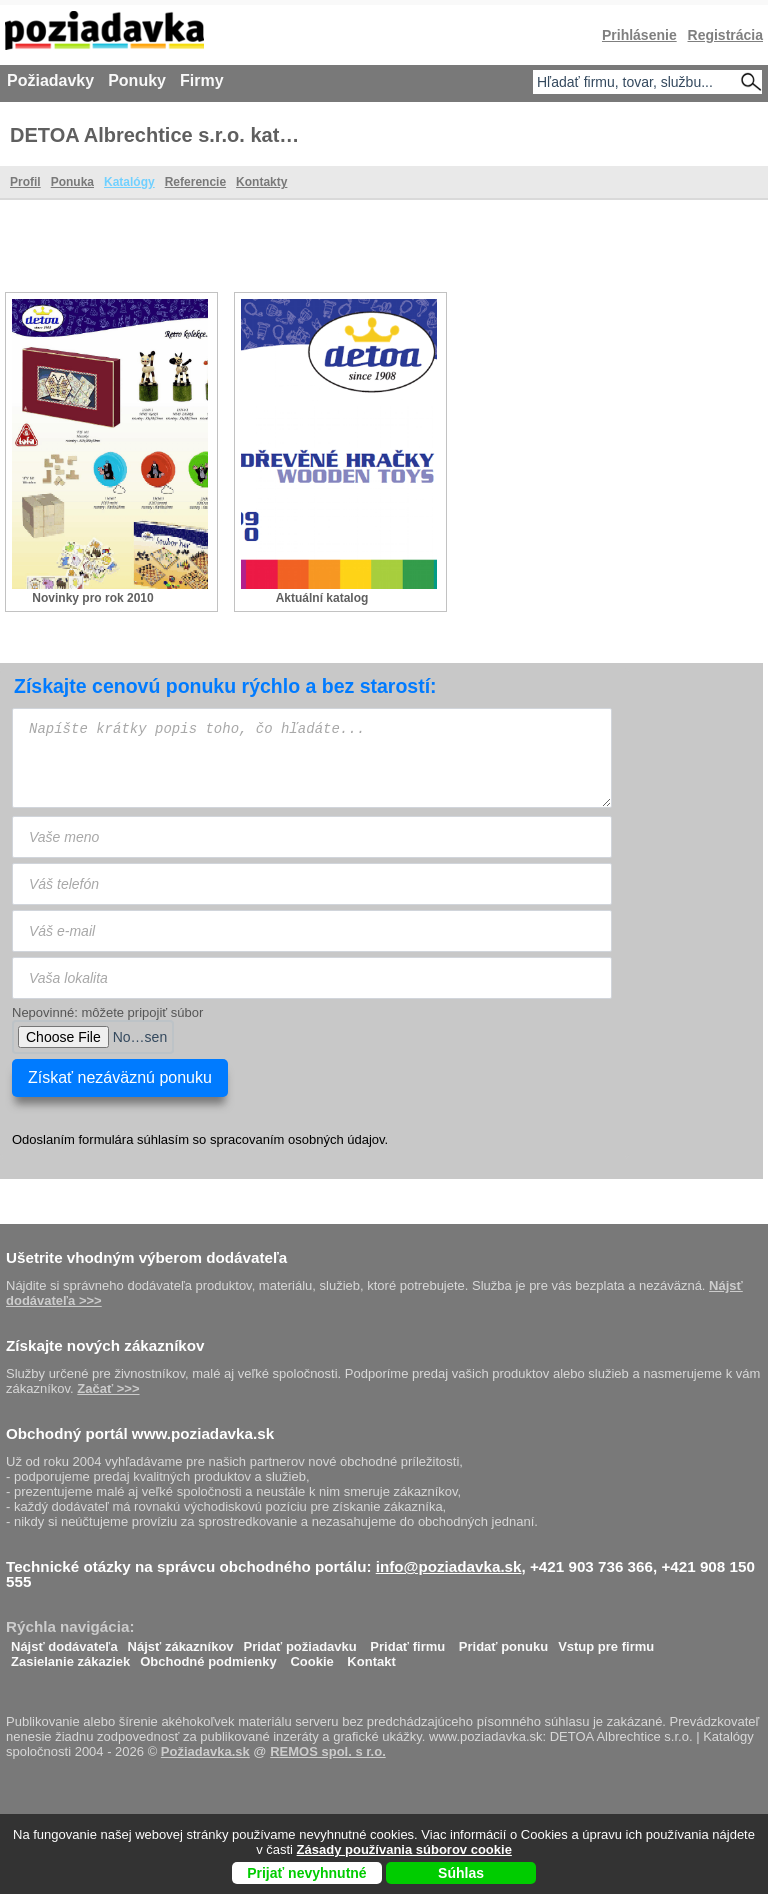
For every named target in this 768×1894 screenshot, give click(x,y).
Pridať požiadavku (300, 1641)
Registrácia (725, 35)
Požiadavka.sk (205, 1751)
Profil (25, 182)
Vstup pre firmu (606, 1641)
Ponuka (72, 182)
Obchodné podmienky (208, 1656)
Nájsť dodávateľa (64, 1641)
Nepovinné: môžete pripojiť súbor (107, 1012)
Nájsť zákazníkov (181, 1641)
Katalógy (129, 182)
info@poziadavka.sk (449, 1566)
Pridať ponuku (503, 1641)
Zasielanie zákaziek (70, 1656)
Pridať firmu (407, 1641)
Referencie (195, 182)
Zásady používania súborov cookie (404, 1849)
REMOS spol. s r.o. (328, 1751)
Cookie (311, 1656)
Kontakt (371, 1656)
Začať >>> (108, 1388)
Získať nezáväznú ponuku (120, 1077)
